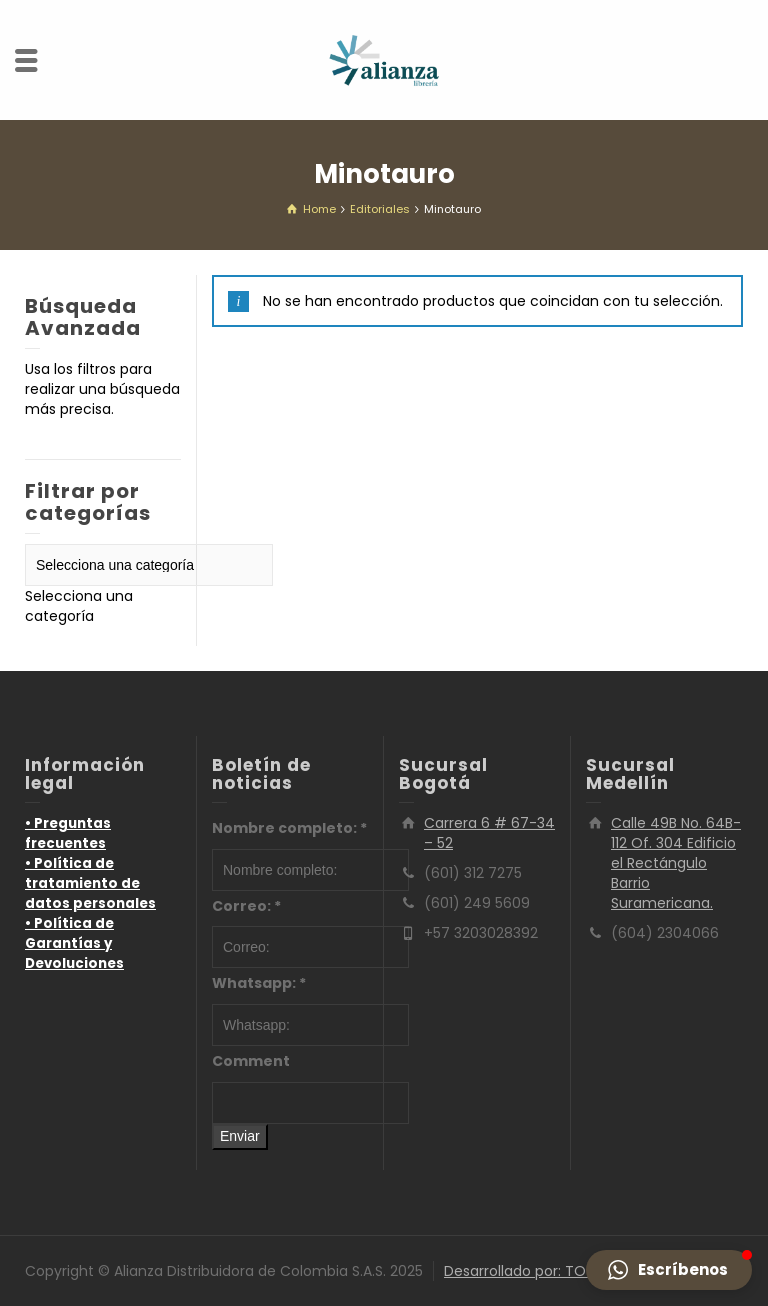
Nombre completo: (289, 828)
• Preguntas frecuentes (68, 833)
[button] (669, 1270)
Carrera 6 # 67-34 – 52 (489, 833)
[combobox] (79, 606)
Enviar (240, 1136)
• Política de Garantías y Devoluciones (74, 943)
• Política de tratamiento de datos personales (90, 883)
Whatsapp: (259, 983)
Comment (251, 1061)
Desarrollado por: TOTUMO (536, 1271)
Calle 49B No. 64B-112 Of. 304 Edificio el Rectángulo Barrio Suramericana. (676, 863)
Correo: (246, 906)
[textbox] (79, 606)
